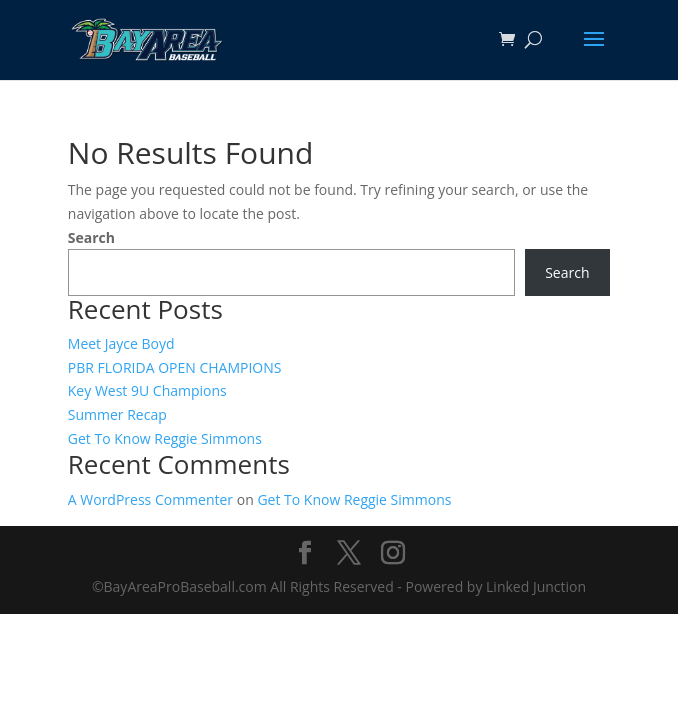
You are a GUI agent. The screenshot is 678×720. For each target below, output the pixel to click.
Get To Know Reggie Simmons (165, 438)
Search (91, 237)
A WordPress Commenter (150, 499)
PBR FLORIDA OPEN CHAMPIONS (175, 367)
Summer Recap (117, 414)
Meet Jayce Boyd (121, 343)
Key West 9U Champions (147, 390)
